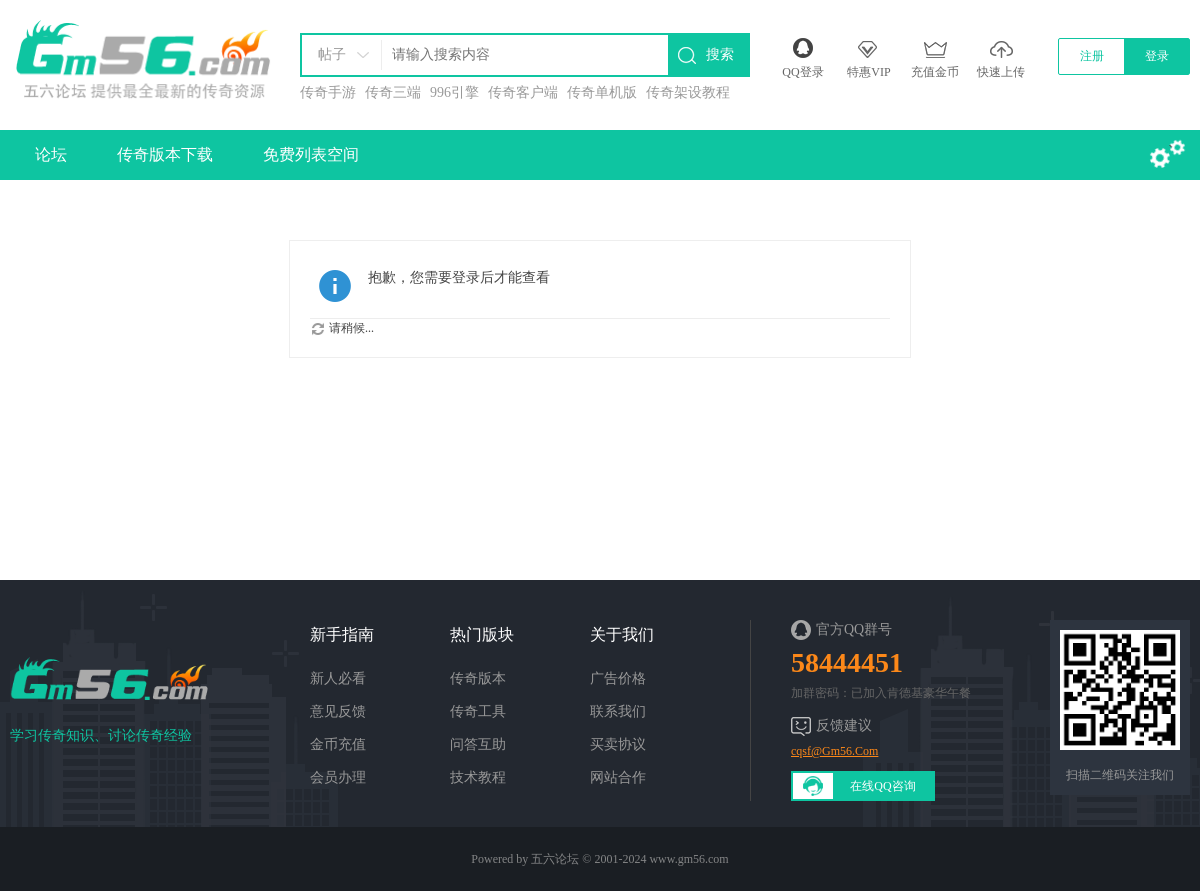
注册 (1092, 56)
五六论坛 (555, 859)
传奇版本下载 (165, 154)
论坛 (51, 154)
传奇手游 (328, 92)
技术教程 (478, 777)
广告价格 (618, 678)
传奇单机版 (602, 92)
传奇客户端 (523, 92)
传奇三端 (393, 92)
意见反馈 (338, 711)
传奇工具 (478, 711)
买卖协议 (618, 744)
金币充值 (338, 744)
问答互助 (478, 744)
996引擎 (454, 92)
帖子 (332, 54)
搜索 (720, 54)
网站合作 (618, 777)
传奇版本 (478, 678)
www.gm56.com (688, 859)
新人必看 (338, 678)
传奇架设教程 (688, 92)
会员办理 (338, 777)
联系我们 (618, 711)
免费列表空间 (311, 154)
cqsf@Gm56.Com (834, 751)
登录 (1157, 56)
